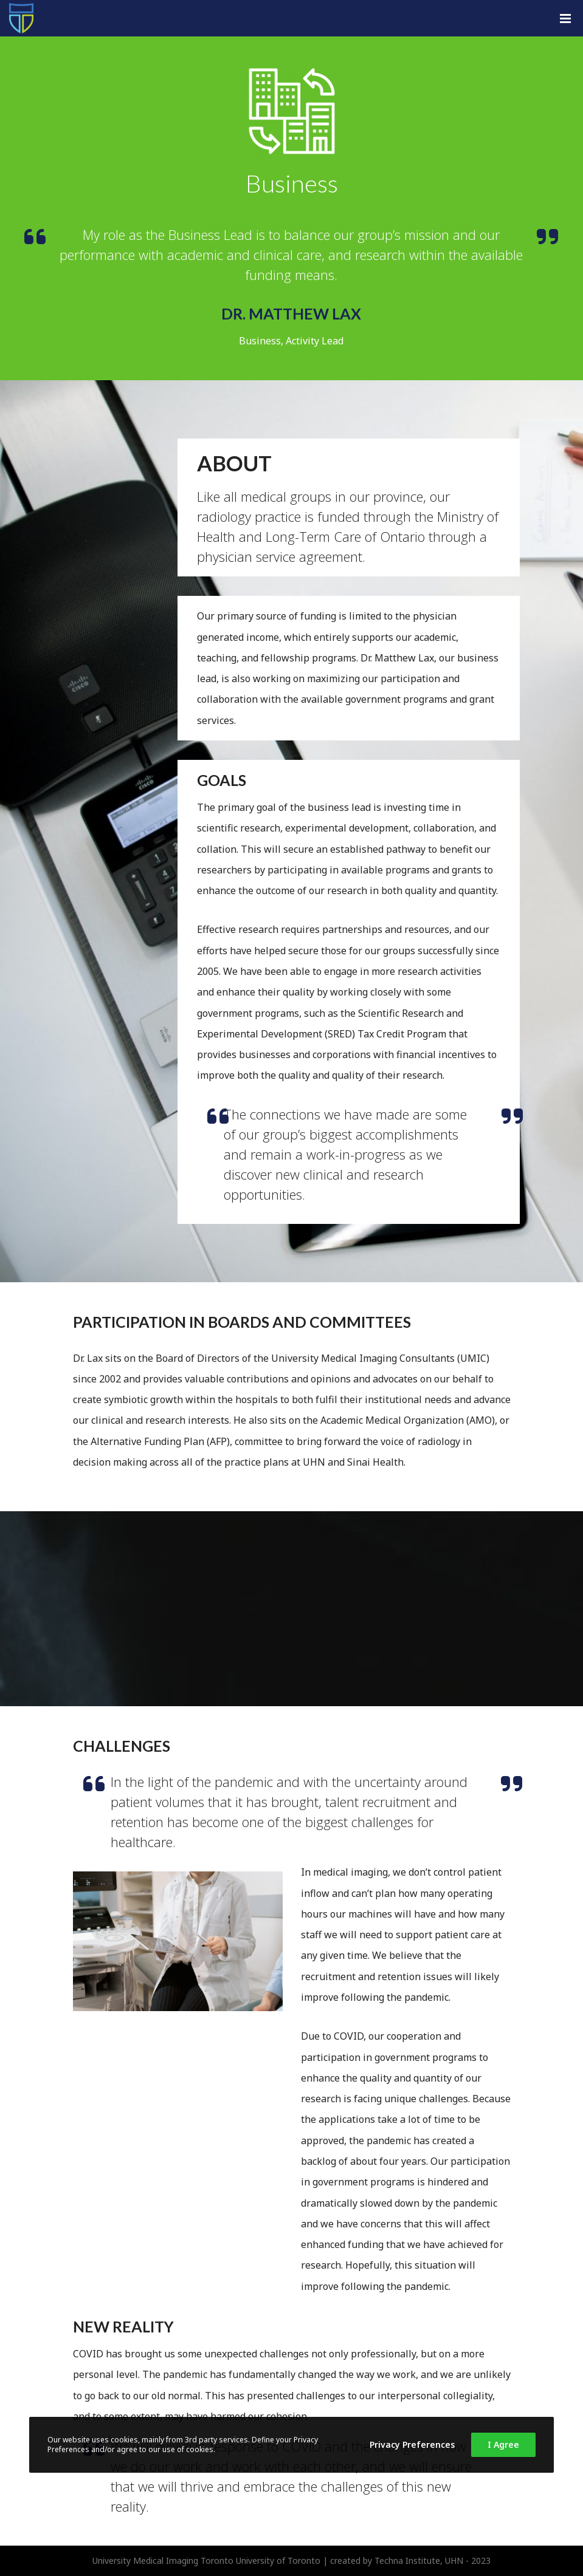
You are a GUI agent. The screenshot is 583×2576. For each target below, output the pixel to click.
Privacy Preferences (412, 2444)
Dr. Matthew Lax (291, 313)
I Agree (503, 2444)
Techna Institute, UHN (418, 2560)
